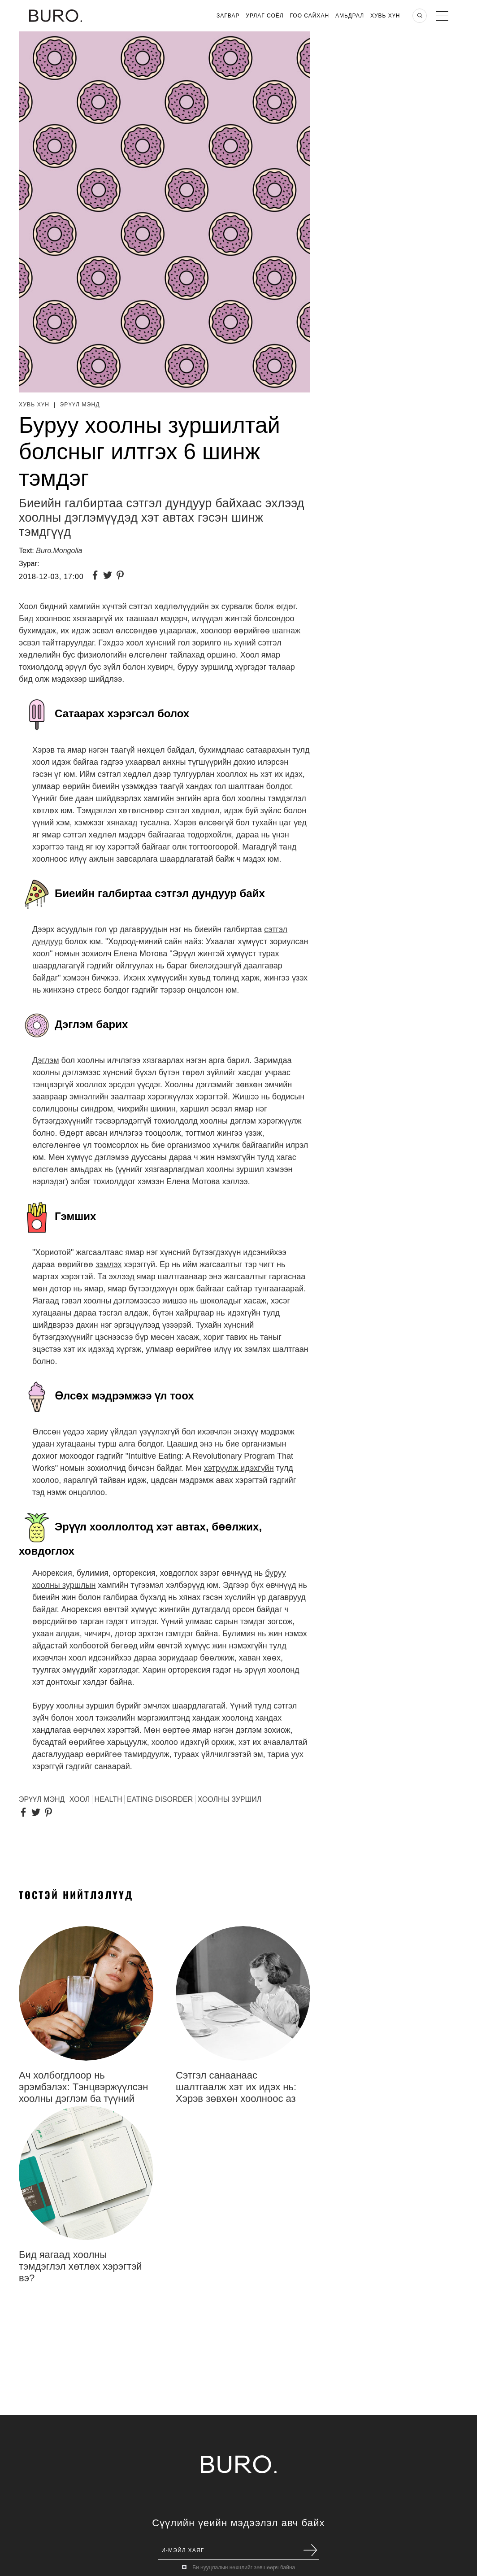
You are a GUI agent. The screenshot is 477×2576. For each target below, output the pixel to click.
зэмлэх (108, 1264)
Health (108, 1799)
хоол (79, 1799)
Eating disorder (160, 1799)
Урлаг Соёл (264, 16)
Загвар (228, 16)
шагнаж (286, 630)
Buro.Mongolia (59, 550)
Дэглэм (45, 1060)
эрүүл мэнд (42, 1799)
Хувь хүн (385, 16)
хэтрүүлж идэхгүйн (239, 1468)
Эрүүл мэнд (80, 404)
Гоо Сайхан (310, 16)
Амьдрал (349, 16)
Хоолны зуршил (230, 1799)
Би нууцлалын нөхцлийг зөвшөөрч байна (243, 2567)
